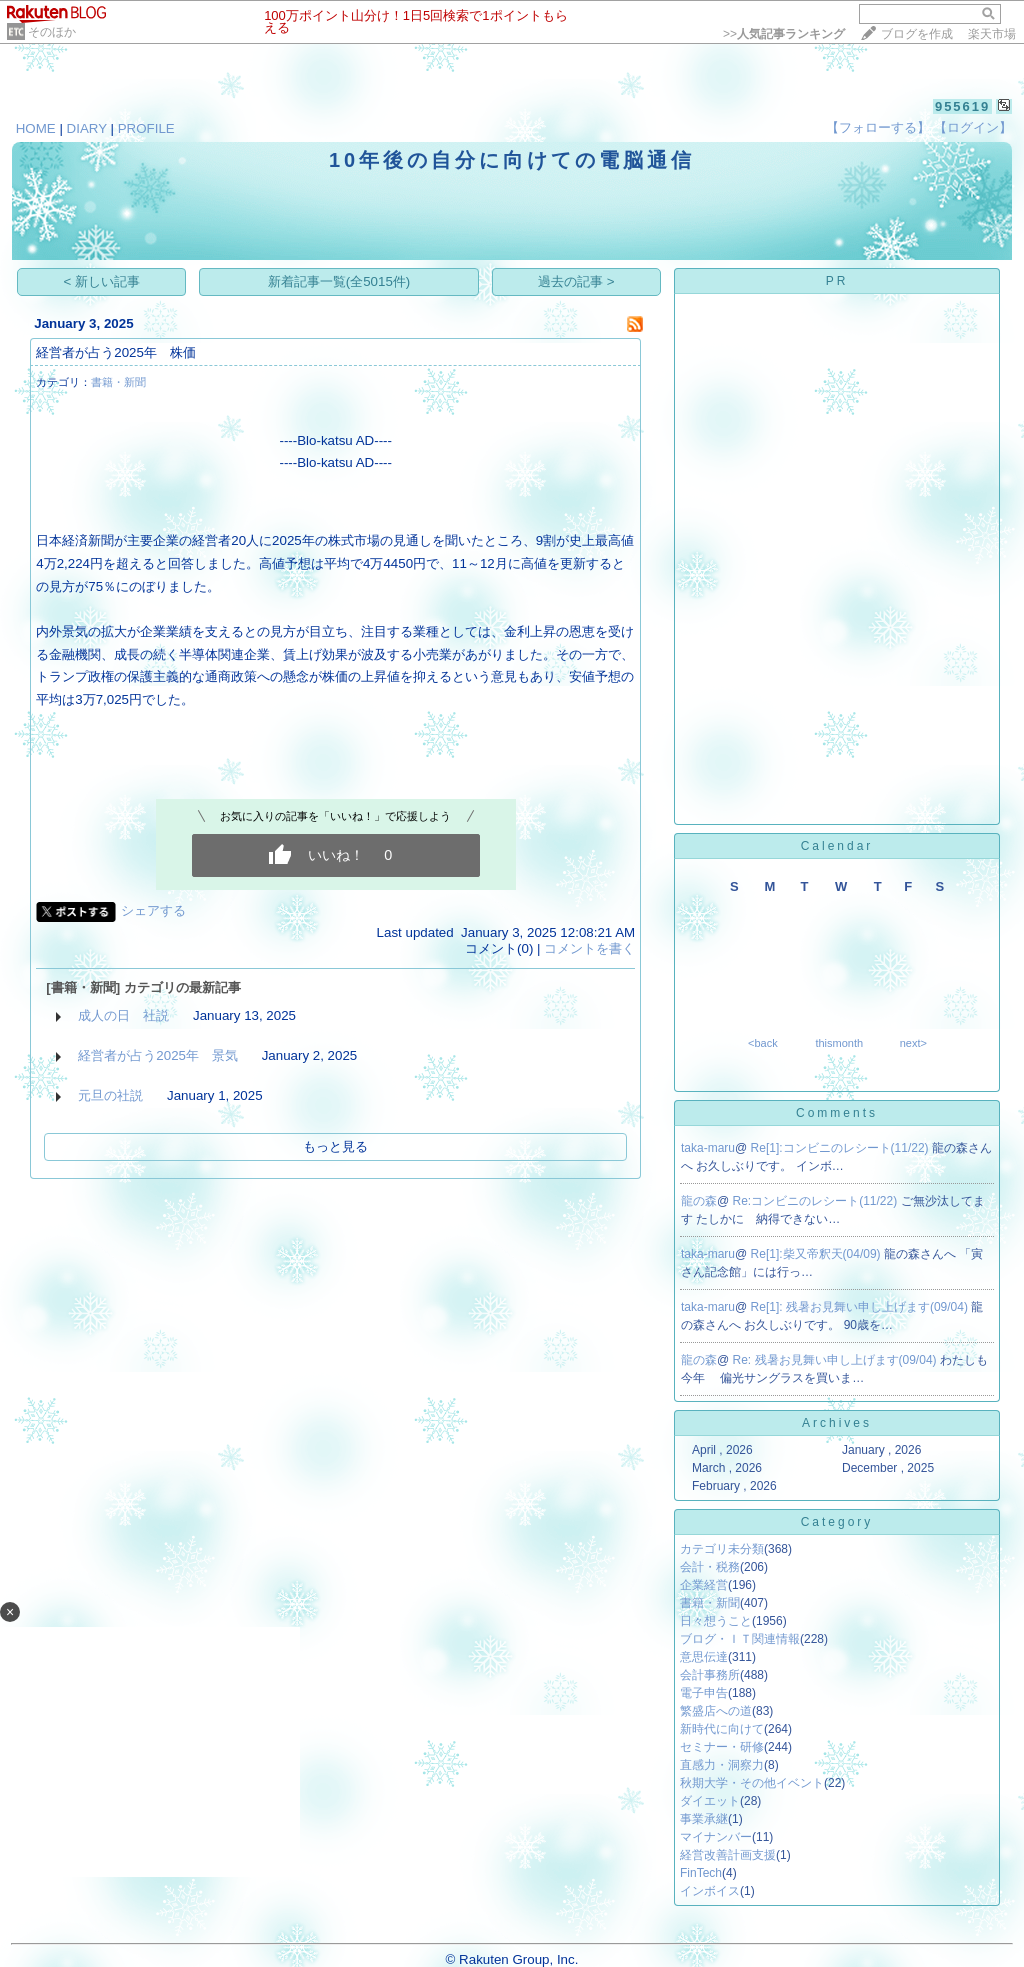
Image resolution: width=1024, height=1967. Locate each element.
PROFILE (146, 128)
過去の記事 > (576, 281)
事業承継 (704, 1819)
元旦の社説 (110, 1095)
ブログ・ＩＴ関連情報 (740, 1639)
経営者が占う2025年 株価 (116, 352)
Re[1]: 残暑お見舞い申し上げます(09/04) (861, 1307)
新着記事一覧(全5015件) (339, 281)
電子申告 (704, 1693)
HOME (36, 128)
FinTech (701, 1873)
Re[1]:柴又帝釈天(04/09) (817, 1254)
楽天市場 (992, 34)
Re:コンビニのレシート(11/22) (817, 1201)
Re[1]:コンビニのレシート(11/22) (841, 1148)
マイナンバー (716, 1837)
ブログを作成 (917, 34)
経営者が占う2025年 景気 (158, 1055)
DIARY (87, 128)
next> (913, 1043)
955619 (962, 106)
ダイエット (710, 1801)
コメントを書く (589, 948)
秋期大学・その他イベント (752, 1783)
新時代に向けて (722, 1729)
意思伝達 (704, 1657)
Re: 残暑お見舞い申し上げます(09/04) (836, 1360)
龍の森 (699, 1201)
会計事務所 (710, 1675)
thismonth (839, 1043)
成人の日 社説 (123, 1015)
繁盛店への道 (716, 1711)
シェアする (153, 910)
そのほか (52, 32)
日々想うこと (716, 1621)
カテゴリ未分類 (722, 1549)
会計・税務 (710, 1567)
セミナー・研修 (722, 1747)
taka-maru (708, 1148)
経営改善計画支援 (728, 1855)
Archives (837, 1423)
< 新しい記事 (102, 281)
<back (763, 1043)
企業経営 (704, 1585)
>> (784, 34)
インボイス (710, 1891)
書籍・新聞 (118, 382)
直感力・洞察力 (722, 1765)
